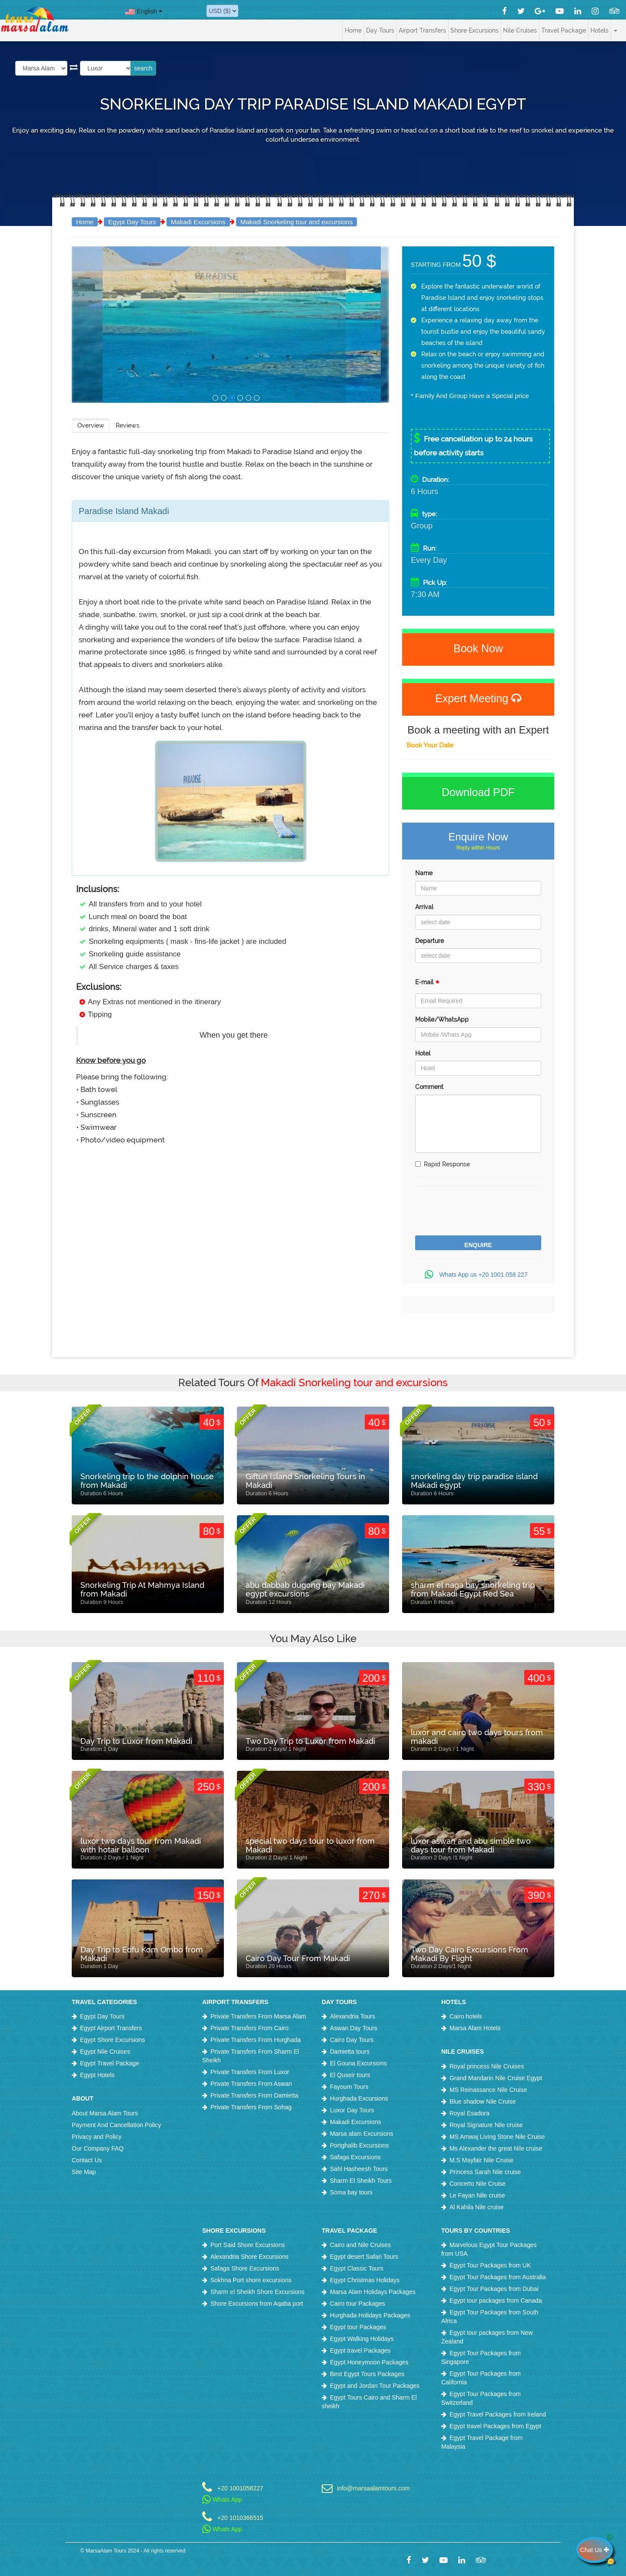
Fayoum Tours (349, 2086)
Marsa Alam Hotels (475, 2028)
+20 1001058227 (240, 2488)
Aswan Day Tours (353, 2028)
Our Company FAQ (97, 2148)
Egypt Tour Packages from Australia (498, 2277)
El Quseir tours (350, 2074)
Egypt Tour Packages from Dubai (494, 2288)
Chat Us (596, 2550)
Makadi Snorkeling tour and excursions (296, 222)
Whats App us (478, 1274)
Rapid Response (442, 1164)
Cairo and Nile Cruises (360, 2244)
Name (424, 873)
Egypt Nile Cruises (105, 2051)
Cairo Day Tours (351, 2039)
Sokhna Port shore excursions (251, 2280)
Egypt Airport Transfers (111, 2028)
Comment (429, 1086)
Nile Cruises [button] (520, 30)
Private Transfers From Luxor (249, 2071)
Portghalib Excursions (359, 2145)
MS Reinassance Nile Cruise (488, 2089)
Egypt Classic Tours (356, 2268)
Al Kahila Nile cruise (477, 2207)
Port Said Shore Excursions (247, 2244)
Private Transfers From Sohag (251, 2107)
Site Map (84, 2171)
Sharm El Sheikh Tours (361, 2180)
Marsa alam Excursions (361, 2133)
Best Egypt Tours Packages (367, 2373)
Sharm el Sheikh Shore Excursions (257, 2291)
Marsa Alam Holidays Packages (373, 2291)
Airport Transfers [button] (422, 30)
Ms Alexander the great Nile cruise (496, 2148)
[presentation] (481, 1212)
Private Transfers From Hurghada (255, 2039)
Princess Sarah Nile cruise (485, 2171)
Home (353, 30)
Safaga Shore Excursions (244, 2268)
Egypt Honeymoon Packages (369, 2362)
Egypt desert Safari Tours (364, 2256)
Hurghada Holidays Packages (370, 2315)
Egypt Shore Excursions (112, 2039)
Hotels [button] (599, 30)
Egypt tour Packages (358, 2327)
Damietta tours (350, 2051)
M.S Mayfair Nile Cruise (481, 2160)
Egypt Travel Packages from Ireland (498, 2414)
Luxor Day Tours (352, 2110)
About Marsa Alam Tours (105, 2113)
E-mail (427, 984)
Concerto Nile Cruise (478, 2183)
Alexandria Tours (352, 2016)
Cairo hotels (466, 2016)
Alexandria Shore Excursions (249, 2256)
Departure (429, 940)
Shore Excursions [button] (474, 30)
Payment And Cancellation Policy (116, 2124)
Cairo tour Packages (357, 2303)
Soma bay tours (351, 2192)
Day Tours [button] (380, 30)
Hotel (422, 1053)
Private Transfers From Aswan (251, 2083)
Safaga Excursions (355, 2157)
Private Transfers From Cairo (249, 2028)
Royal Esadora (469, 2113)
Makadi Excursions (198, 222)
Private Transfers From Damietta (254, 2095)
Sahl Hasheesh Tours (359, 2168)
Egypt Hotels (97, 2074)
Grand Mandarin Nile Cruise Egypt (496, 2078)
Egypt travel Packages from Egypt (495, 2426)
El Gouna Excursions (358, 2063)
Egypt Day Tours (132, 222)
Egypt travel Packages (360, 2350)
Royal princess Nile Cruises (487, 2066)
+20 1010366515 (240, 2517)
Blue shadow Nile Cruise (483, 2101)
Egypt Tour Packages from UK (490, 2265)
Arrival (424, 906)
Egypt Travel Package (109, 2063)
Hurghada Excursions (359, 2098)
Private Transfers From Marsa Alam (258, 2016)
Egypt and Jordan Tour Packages (375, 2385)
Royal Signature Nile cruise (486, 2124)
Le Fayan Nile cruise (477, 2195)
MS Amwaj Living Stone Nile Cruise (497, 2136)
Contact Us (87, 2160)
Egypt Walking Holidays (362, 2338)
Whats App (222, 2499)
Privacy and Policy (96, 2136)
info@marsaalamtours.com (373, 2488)
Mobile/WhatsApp (442, 1019)
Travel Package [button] (563, 30)
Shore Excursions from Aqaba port (256, 2303)
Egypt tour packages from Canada (496, 2300)
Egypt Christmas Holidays (365, 2280)
